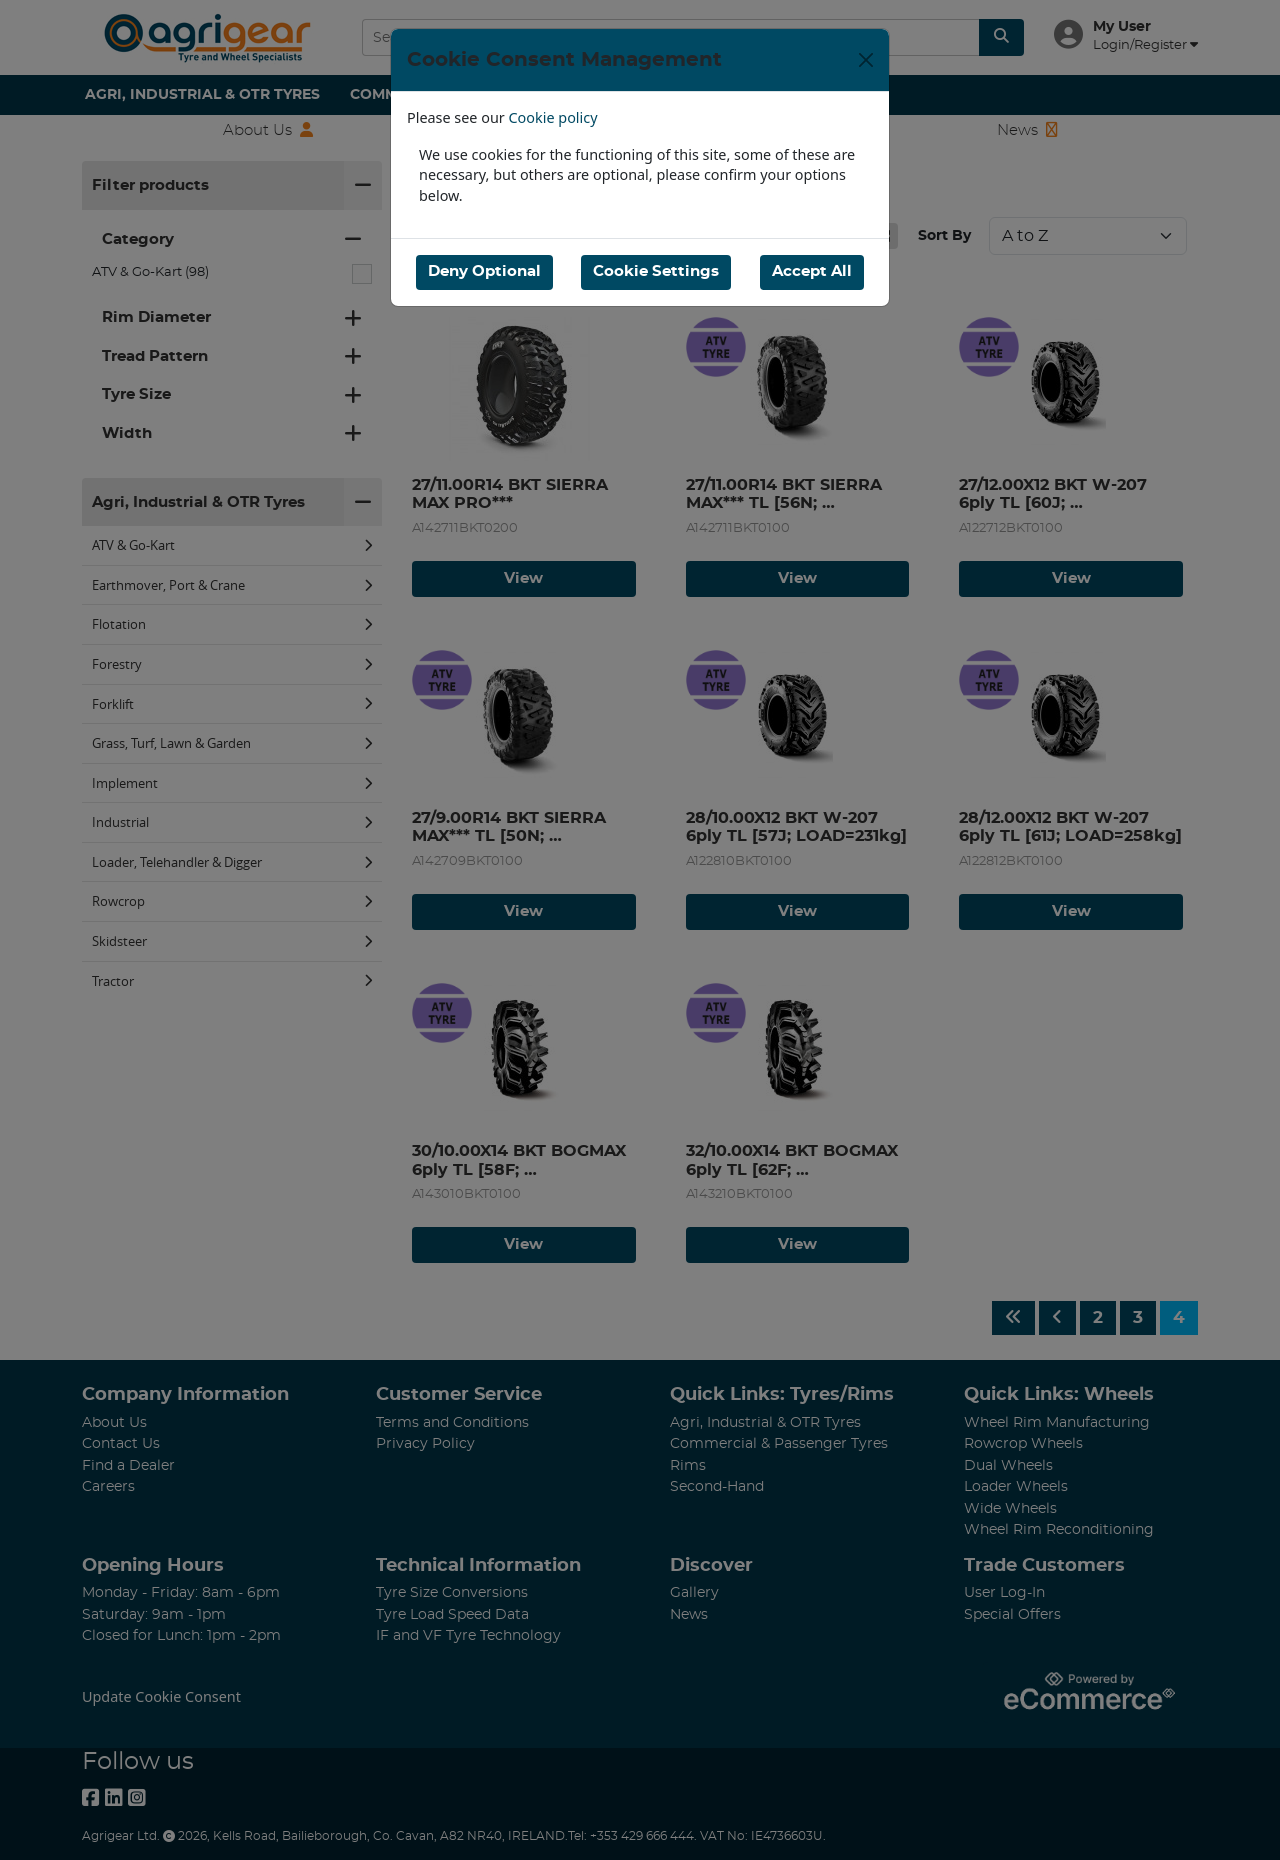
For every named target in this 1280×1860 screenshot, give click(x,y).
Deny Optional (484, 271)
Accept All (812, 271)
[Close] (866, 60)
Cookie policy (553, 117)
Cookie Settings (656, 271)
